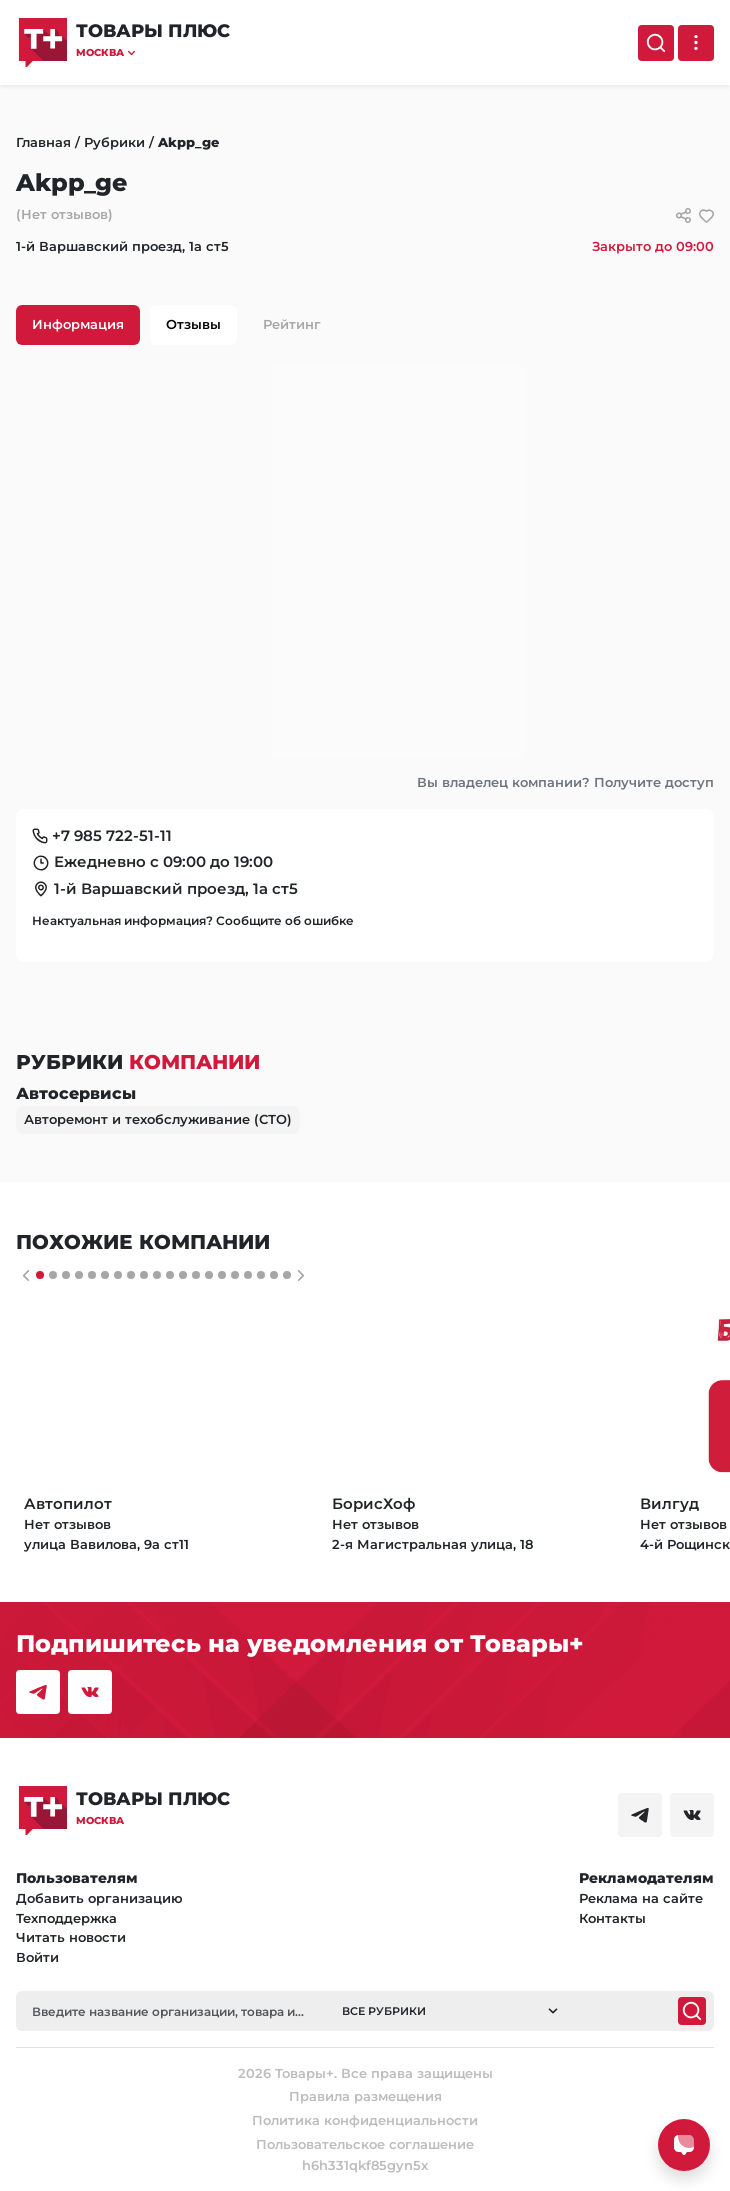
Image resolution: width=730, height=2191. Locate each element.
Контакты (612, 1918)
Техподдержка (66, 1918)
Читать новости (71, 1937)
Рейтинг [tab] (292, 324)
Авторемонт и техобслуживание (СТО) (158, 1119)
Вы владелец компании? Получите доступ (565, 782)
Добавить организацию (99, 1898)
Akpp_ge (188, 142)
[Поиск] (656, 43)
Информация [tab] (78, 324)
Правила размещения (365, 2096)
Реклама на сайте (641, 1898)
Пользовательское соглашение (365, 2144)
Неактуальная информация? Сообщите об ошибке (193, 920)
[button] (153, 52)
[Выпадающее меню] (696, 43)
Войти (37, 1957)
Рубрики (114, 142)
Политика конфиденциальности (365, 2120)
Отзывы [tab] (193, 324)
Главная (43, 142)
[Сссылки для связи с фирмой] (683, 215)
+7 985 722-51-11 (112, 835)
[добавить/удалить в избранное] (706, 215)
